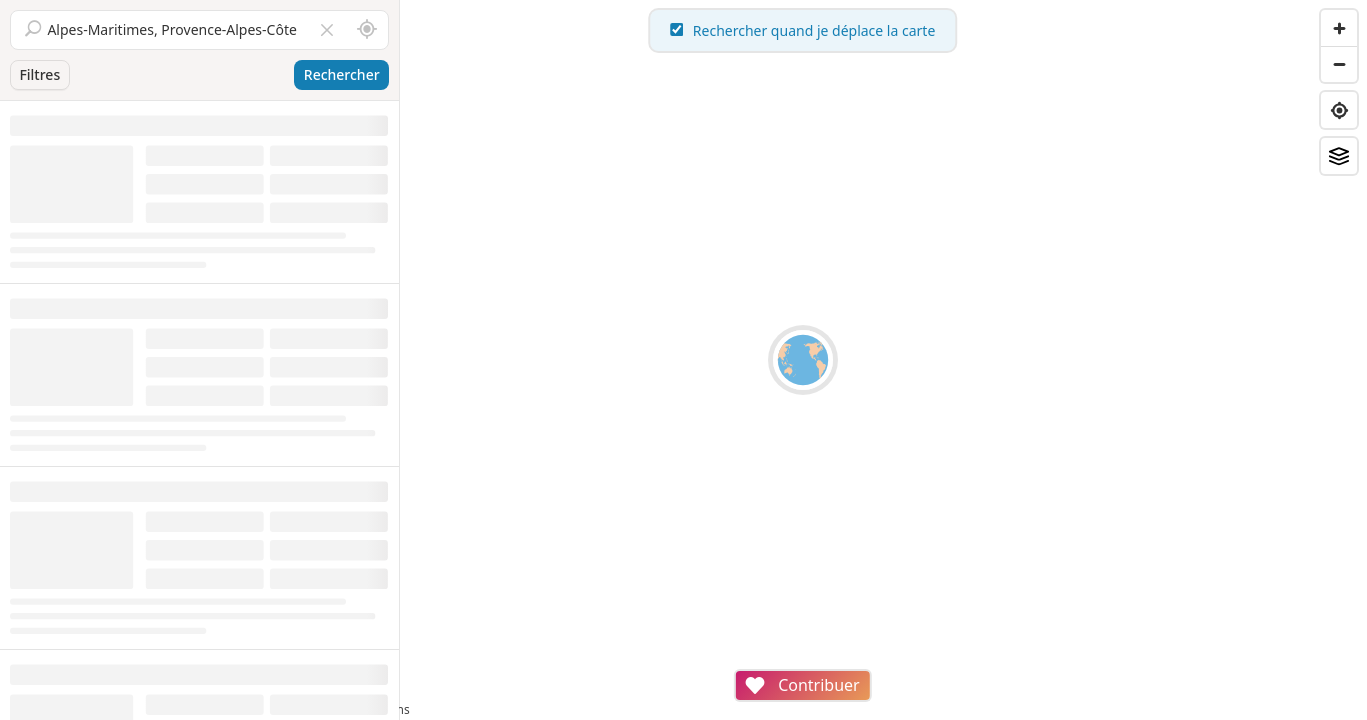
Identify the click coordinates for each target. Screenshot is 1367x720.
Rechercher (342, 74)
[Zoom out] (1339, 64)
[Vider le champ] (327, 30)
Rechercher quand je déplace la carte (884, 30)
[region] (883, 360)
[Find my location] (1339, 110)
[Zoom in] (1339, 28)
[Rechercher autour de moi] (367, 30)
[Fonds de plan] (1339, 156)
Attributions (538, 709)
